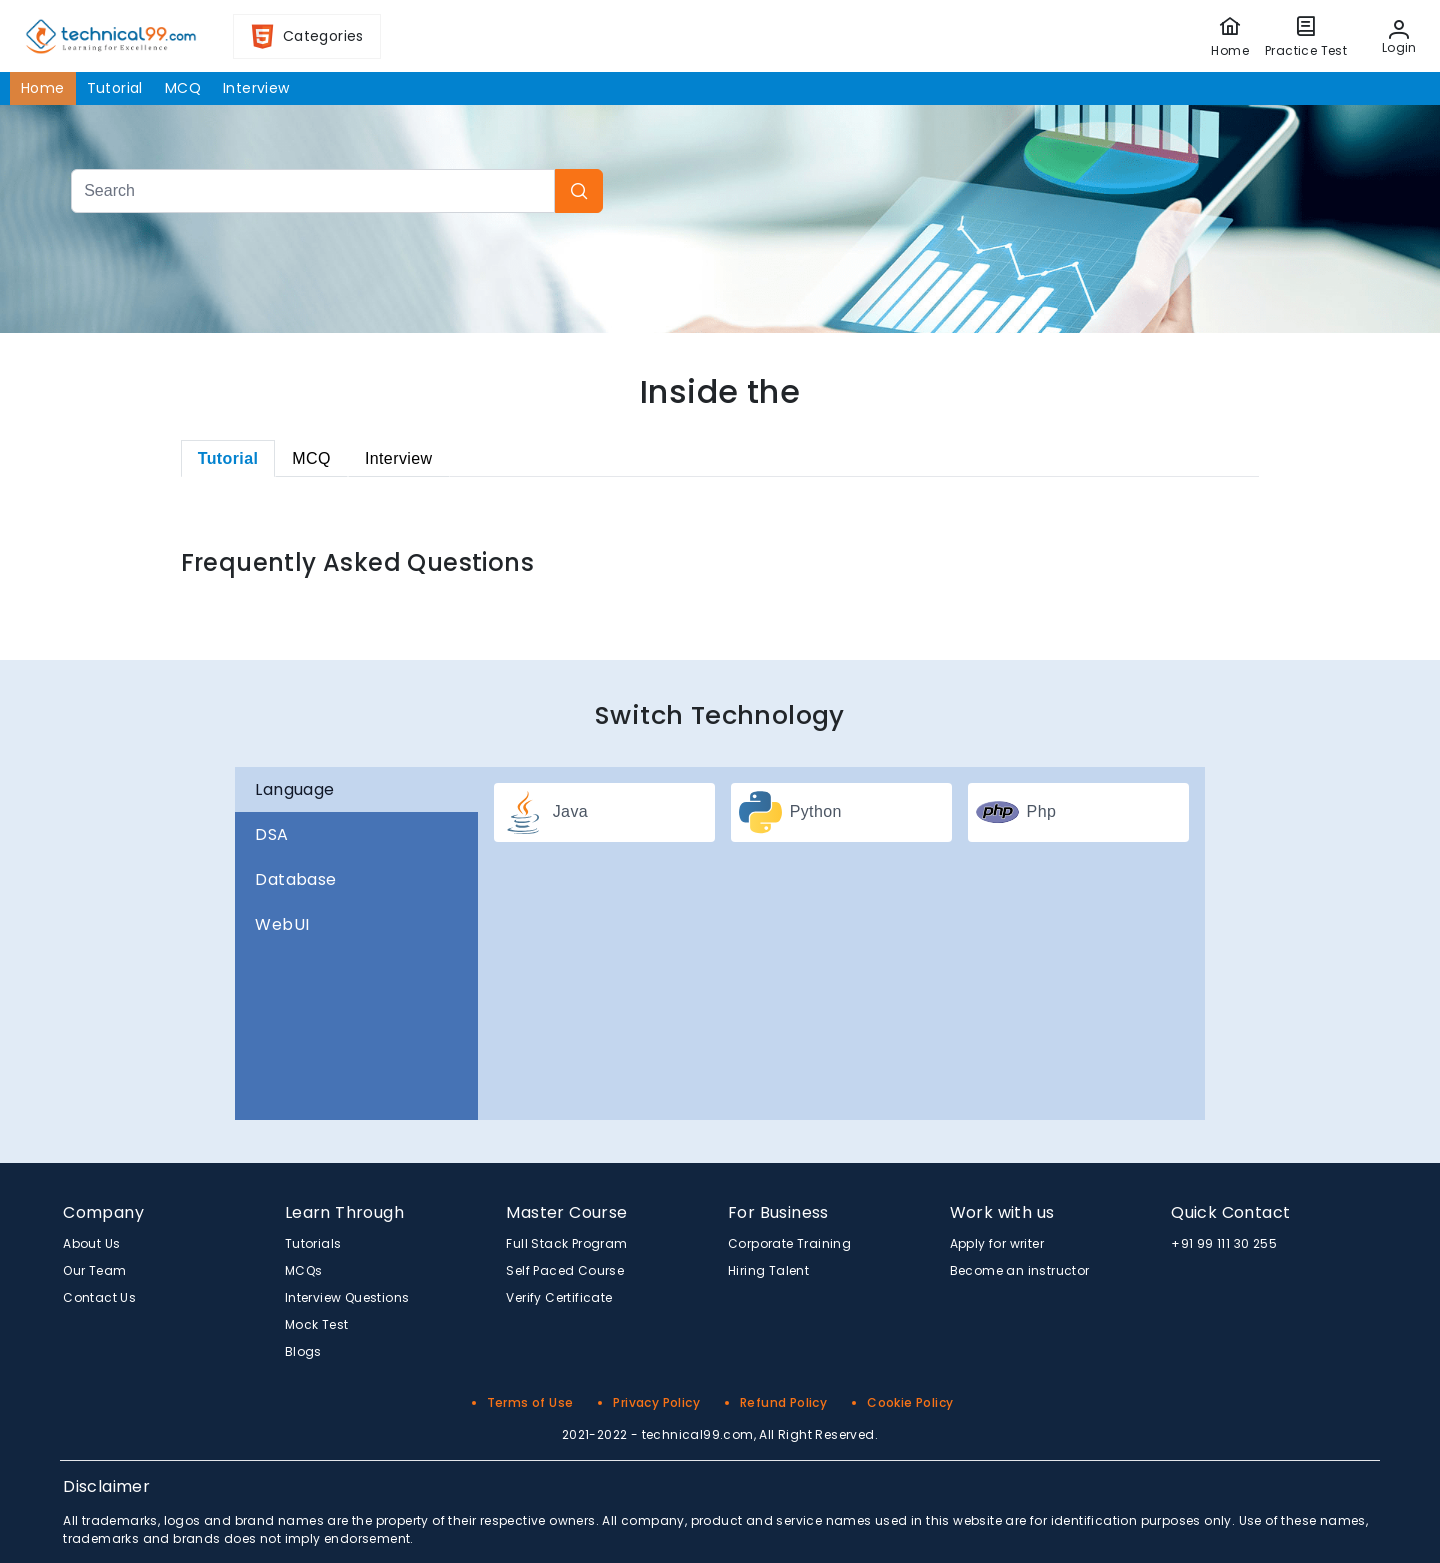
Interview (256, 88)
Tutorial (115, 88)
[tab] (228, 459)
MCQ (183, 88)
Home (43, 88)
